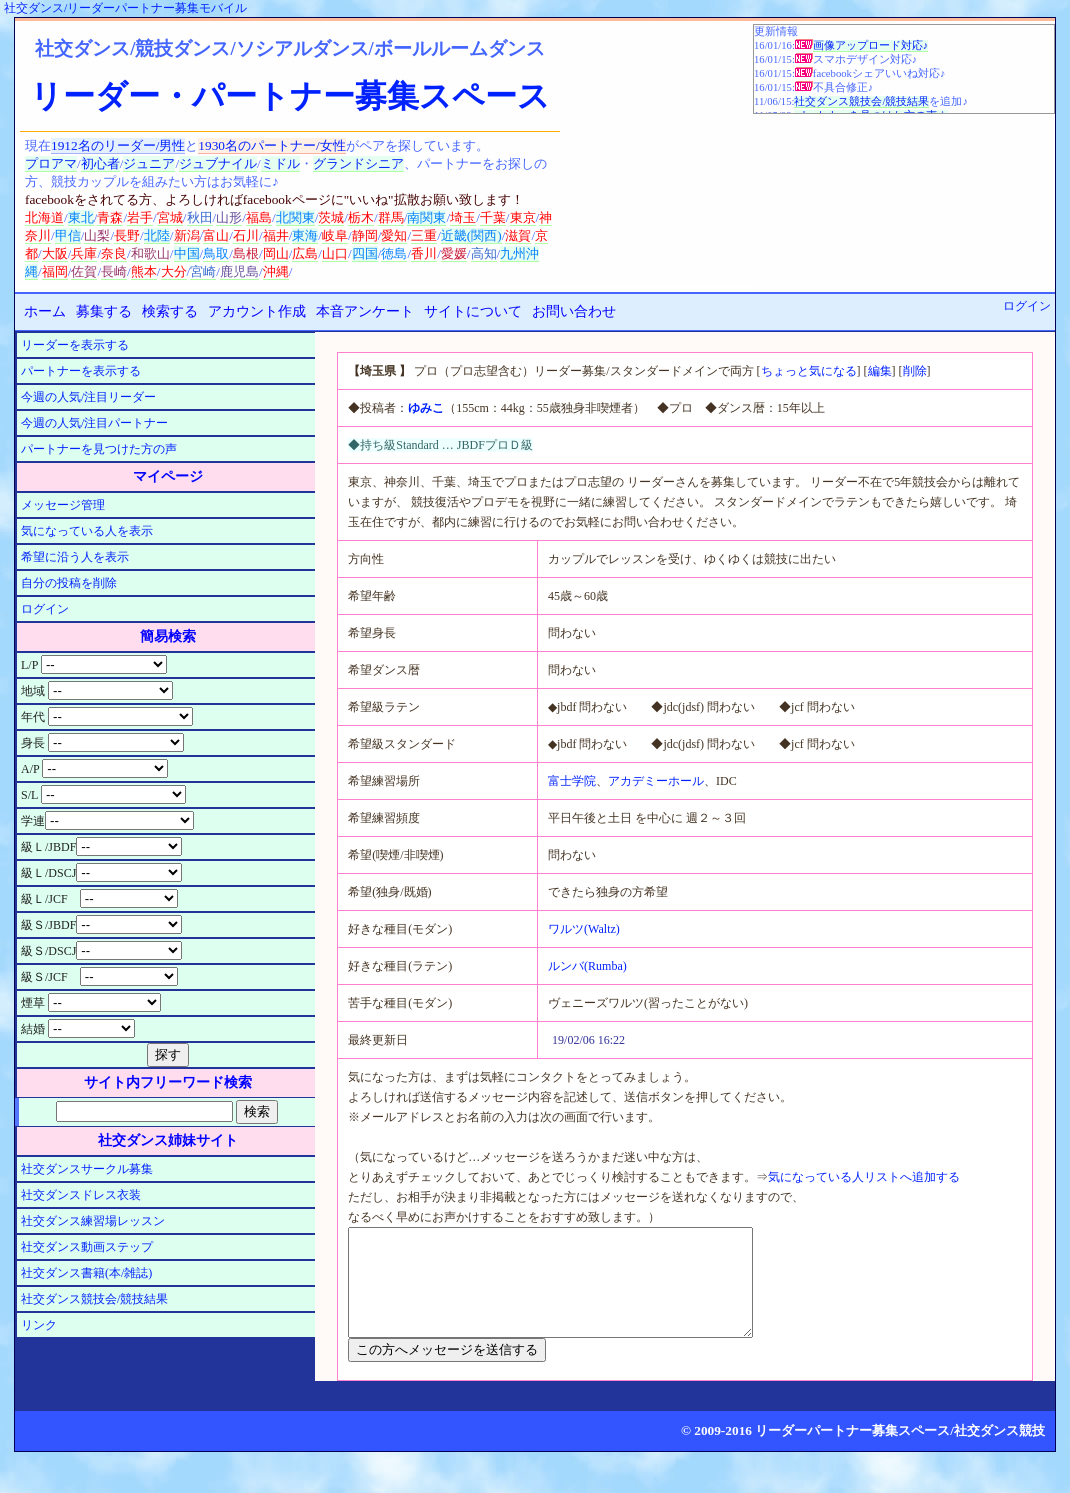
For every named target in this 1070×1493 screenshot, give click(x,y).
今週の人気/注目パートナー (94, 423)
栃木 (361, 217)
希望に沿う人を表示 (75, 557)
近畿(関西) (471, 235)
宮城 (170, 217)
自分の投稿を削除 (69, 583)
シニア (384, 163)
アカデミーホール (656, 781)
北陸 (157, 235)
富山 (216, 235)
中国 (187, 253)
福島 (259, 217)
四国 (365, 253)
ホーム (45, 311)
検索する (170, 311)
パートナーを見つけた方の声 (99, 449)
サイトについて (473, 311)
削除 (915, 371)
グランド (339, 163)
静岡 (365, 235)
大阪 (55, 253)
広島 (305, 253)
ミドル (280, 163)
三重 (424, 235)
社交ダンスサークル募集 (87, 1169)
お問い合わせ (574, 311)
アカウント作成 (257, 311)
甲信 (68, 235)
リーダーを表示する (75, 345)
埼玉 (463, 217)
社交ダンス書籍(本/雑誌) (86, 1273)
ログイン (1027, 306)
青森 (110, 217)
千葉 (493, 217)
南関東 (426, 217)
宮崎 (203, 271)
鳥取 (216, 253)
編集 (880, 371)
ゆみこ (426, 408)
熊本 (144, 271)
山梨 (97, 235)
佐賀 (84, 271)
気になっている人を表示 (87, 531)
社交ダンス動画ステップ (87, 1247)
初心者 (100, 163)
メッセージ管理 (63, 505)
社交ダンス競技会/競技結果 (861, 101)
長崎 (114, 271)
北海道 (44, 217)
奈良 (114, 253)
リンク (39, 1325)
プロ (38, 163)
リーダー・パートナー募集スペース (290, 96)
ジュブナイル (218, 163)
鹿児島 (239, 271)
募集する (104, 311)
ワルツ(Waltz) (584, 929)
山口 (335, 253)
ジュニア (149, 163)
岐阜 (335, 235)
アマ (64, 163)
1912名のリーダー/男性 (118, 145)
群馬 (391, 217)
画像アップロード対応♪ (870, 45)
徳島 (394, 253)
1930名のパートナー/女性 (271, 145)
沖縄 (276, 271)
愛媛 (454, 253)
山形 (229, 217)
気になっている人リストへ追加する (864, 1177)
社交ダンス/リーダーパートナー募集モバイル (125, 8)
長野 (127, 235)
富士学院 (572, 781)
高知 (484, 253)
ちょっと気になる (809, 371)
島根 (246, 253)
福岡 (55, 271)
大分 (174, 271)
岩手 (140, 217)
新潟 (187, 235)
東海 (305, 235)
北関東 (295, 217)
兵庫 (84, 253)
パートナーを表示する (81, 371)
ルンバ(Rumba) (587, 966)
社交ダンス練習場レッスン (93, 1221)
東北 (81, 217)
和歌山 (150, 253)
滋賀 (518, 235)
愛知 (394, 235)
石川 (246, 235)
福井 (276, 235)
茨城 (331, 217)
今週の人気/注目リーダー (88, 397)
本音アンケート (365, 311)
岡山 (276, 253)
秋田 (200, 217)
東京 (523, 217)
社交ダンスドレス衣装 (81, 1195)
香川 (424, 253)
